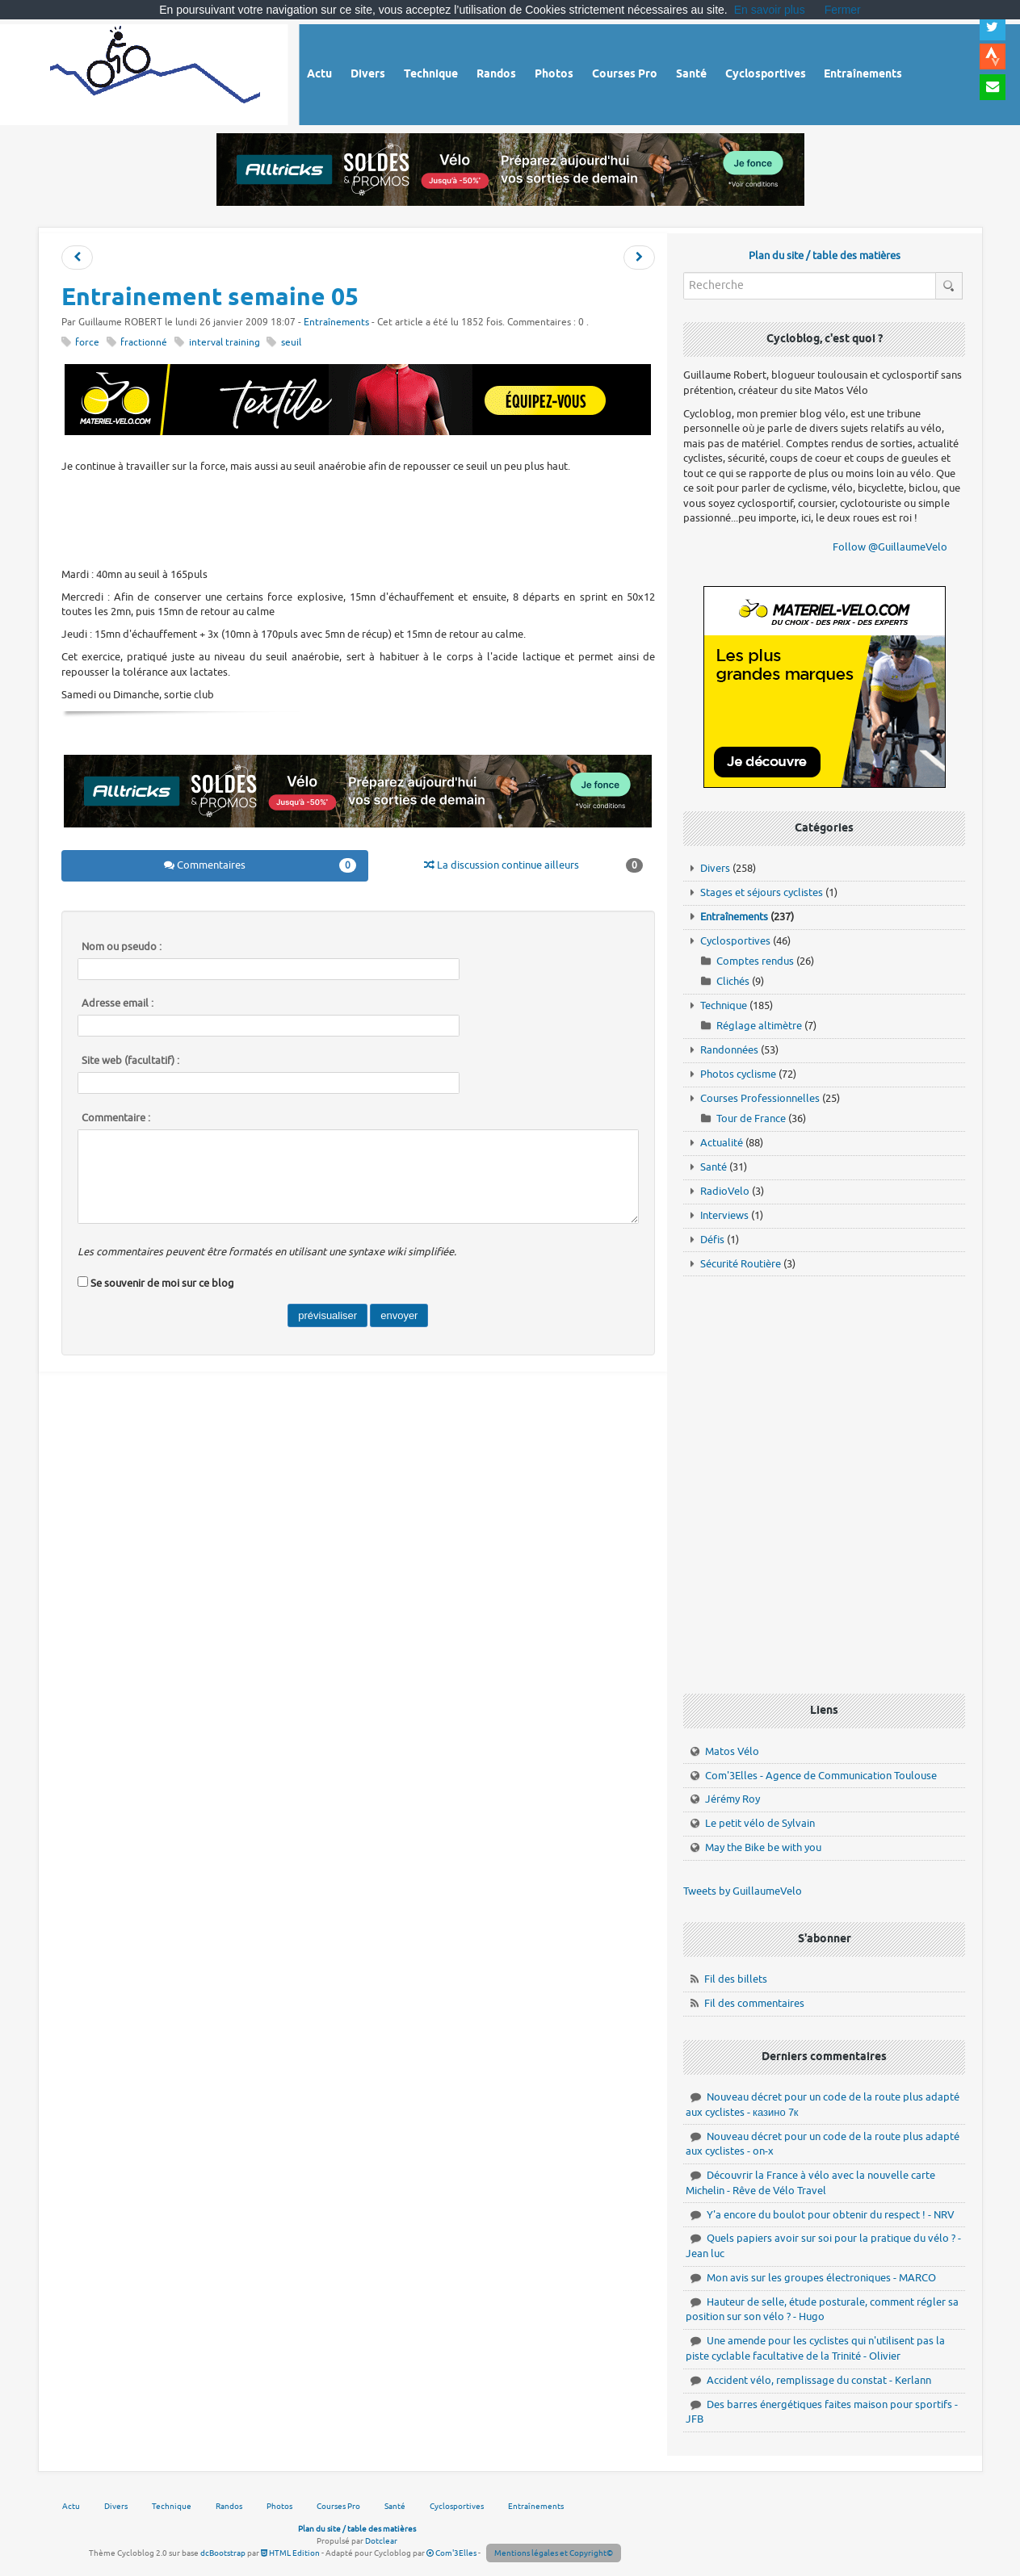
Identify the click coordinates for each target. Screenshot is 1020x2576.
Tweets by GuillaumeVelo (742, 1891)
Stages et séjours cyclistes (761, 892)
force (87, 343)
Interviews (724, 1215)
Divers (715, 868)
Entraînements (336, 322)
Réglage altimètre (759, 1025)
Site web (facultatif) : (130, 1060)
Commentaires (260, 865)
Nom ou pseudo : (122, 946)
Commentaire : (116, 1118)
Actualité (721, 1143)
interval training (224, 343)
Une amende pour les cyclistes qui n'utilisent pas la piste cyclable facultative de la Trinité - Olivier (815, 2348)
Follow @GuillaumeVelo (890, 547)
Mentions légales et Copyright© (553, 2553)
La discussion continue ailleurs (533, 865)
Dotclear (381, 2541)
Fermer (843, 9)
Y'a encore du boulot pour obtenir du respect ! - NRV (831, 2215)
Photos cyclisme (738, 1074)
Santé (713, 1167)
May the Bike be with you (763, 1847)
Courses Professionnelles (760, 1098)
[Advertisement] (358, 518)
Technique (723, 1005)
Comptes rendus (755, 961)
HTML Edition (290, 2553)
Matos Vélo (732, 1751)
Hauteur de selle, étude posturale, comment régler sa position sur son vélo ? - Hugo (822, 2309)
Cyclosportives (735, 941)
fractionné (143, 343)
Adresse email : (117, 1003)
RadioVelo (724, 1191)
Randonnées (729, 1050)
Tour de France (751, 1118)
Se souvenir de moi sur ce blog (162, 1283)
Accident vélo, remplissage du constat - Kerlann (819, 2380)
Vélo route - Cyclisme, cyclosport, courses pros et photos (156, 72)
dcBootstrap (223, 2553)
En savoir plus (769, 9)
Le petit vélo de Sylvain (760, 1823)
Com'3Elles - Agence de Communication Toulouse (821, 1775)
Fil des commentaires (754, 2003)
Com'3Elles (451, 2553)
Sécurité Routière (740, 1264)
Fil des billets (735, 1979)
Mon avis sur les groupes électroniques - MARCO (821, 2278)
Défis (712, 1239)
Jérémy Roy (732, 1799)
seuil (291, 343)
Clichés (732, 981)
